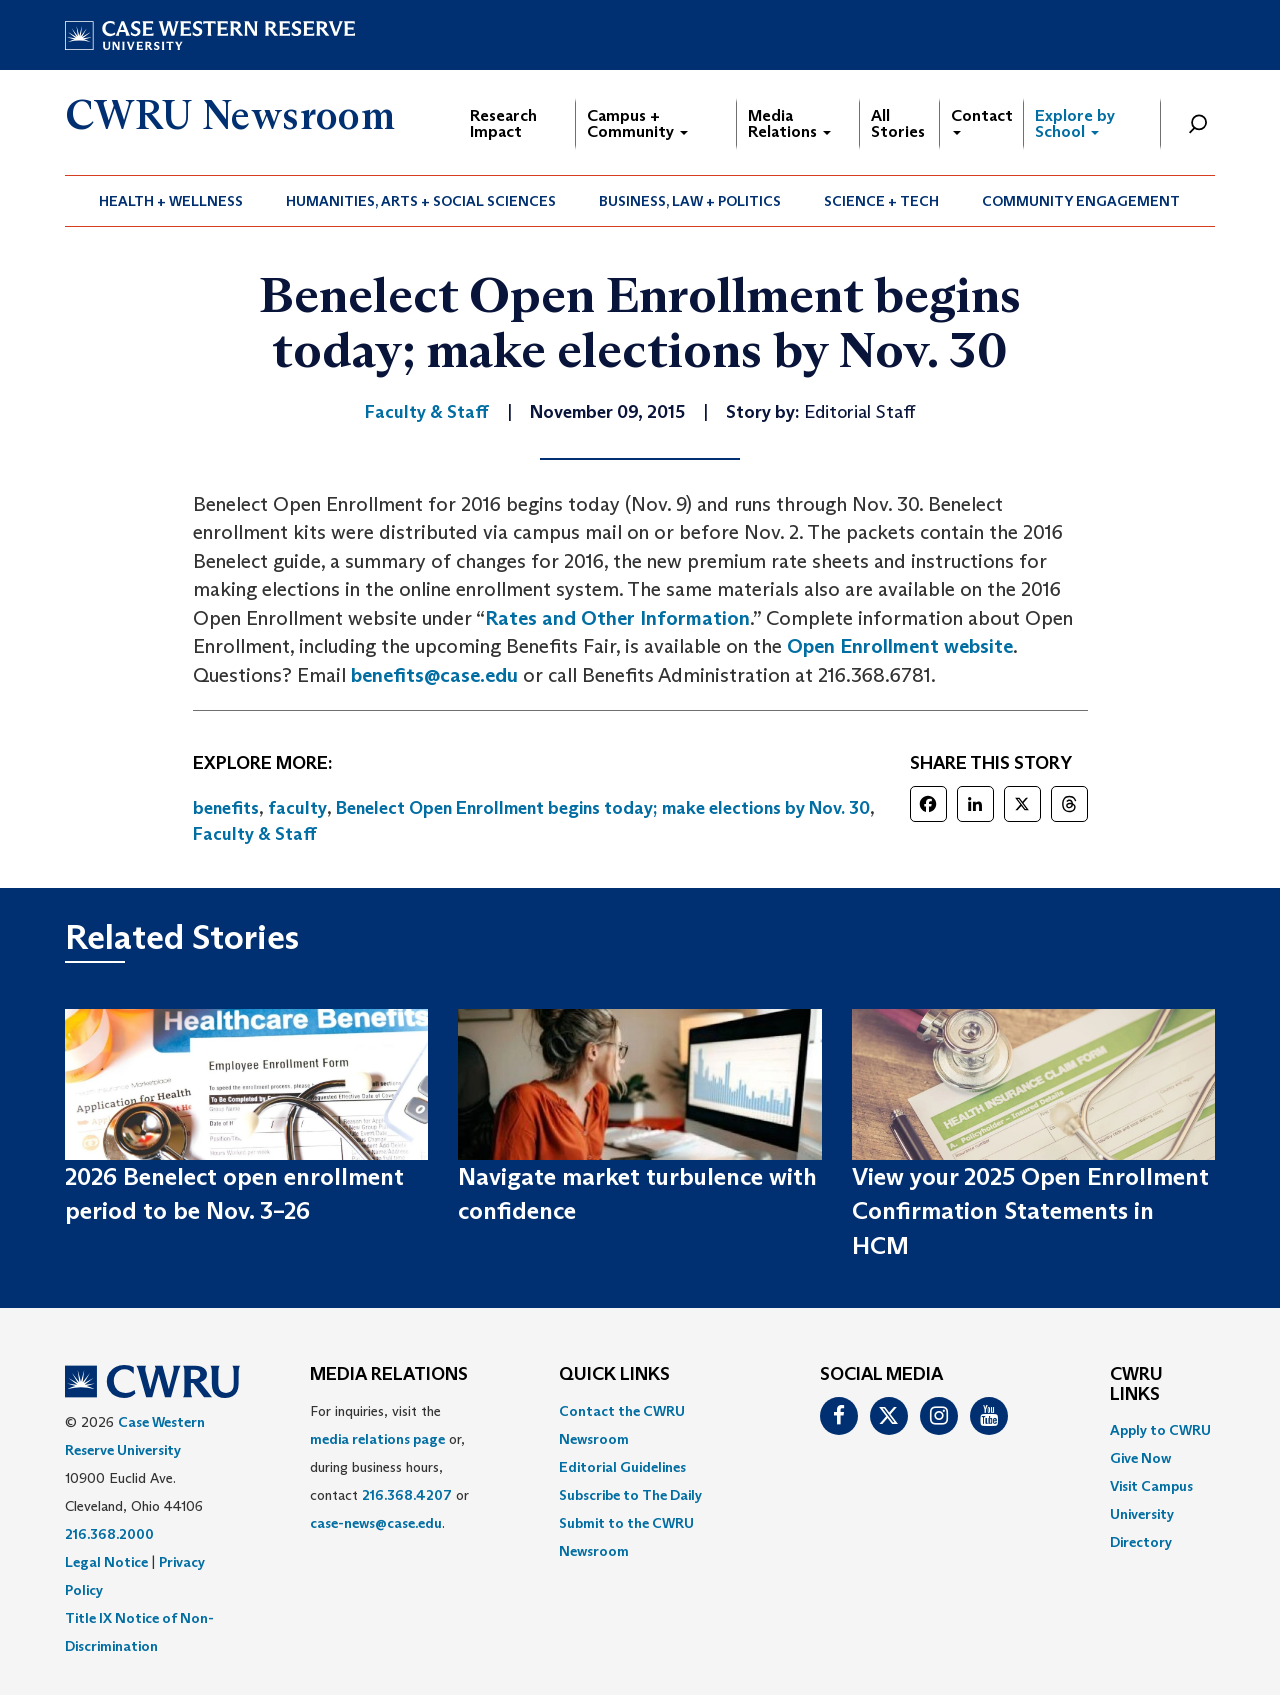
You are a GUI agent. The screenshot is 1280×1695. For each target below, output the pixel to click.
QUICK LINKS (614, 1375)
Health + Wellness (171, 201)
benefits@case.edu (434, 675)
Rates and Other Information (617, 618)
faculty (297, 808)
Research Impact (503, 123)
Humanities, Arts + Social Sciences (421, 201)
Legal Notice (106, 1562)
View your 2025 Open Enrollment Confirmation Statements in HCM (1030, 1211)
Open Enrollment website (900, 646)
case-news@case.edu (376, 1523)
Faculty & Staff (255, 834)
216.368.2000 (109, 1534)
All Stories (898, 123)
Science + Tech (881, 201)
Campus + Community (637, 123)
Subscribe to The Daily (630, 1495)
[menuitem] (171, 201)
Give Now (1140, 1458)
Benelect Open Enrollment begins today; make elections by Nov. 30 (603, 808)
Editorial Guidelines (622, 1467)
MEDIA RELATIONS (389, 1375)
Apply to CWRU (1160, 1430)
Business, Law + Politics (690, 201)
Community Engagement (1081, 201)
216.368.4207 (407, 1495)
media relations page (377, 1439)
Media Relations (789, 123)
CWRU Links (1136, 1385)
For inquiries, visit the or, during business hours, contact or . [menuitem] (389, 1467)
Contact (982, 120)
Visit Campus (1151, 1486)
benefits (226, 808)
